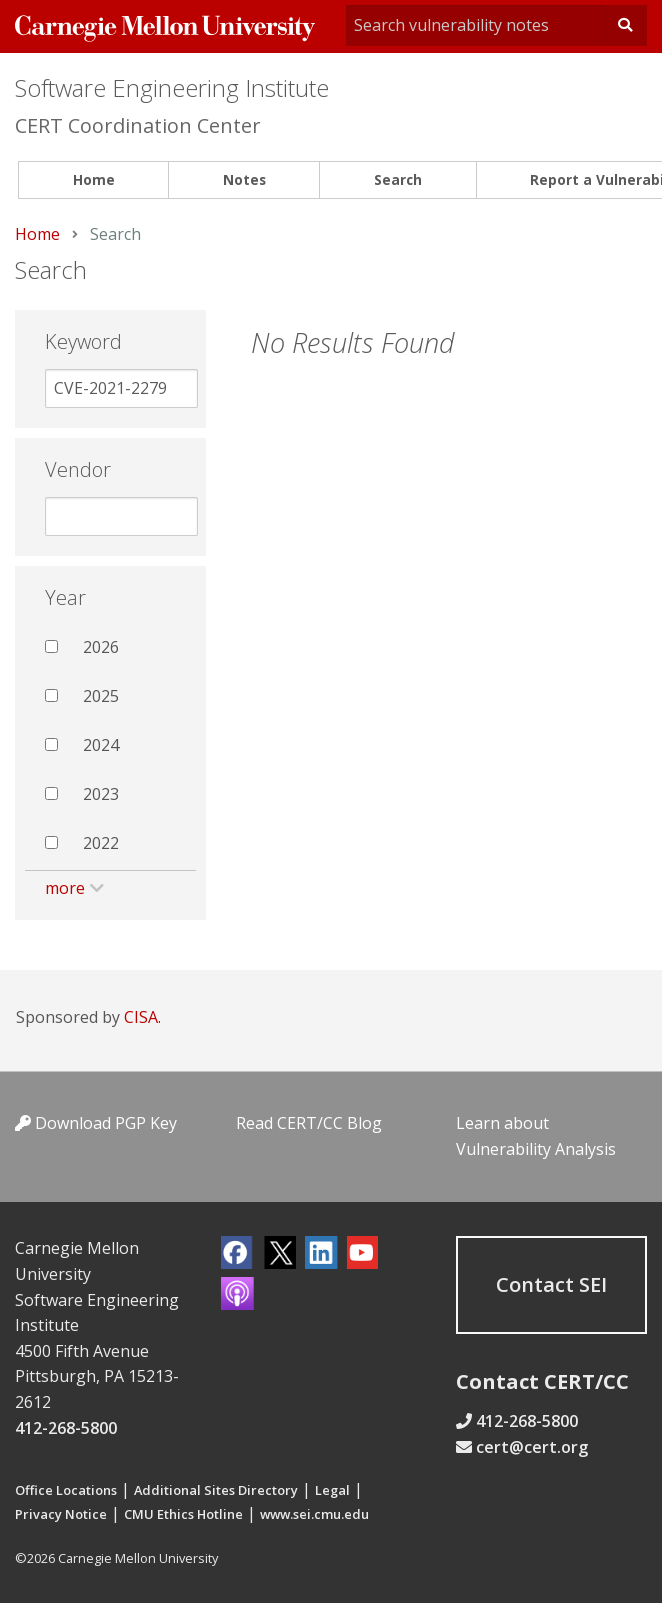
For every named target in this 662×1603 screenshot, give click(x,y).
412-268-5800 (66, 1428)
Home (94, 179)
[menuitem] (93, 180)
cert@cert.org (532, 1447)
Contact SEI (551, 1284)
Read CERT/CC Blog (309, 1123)
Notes (244, 179)
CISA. (142, 1017)
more (65, 888)
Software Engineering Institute (172, 87)
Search (398, 179)
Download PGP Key (96, 1123)
